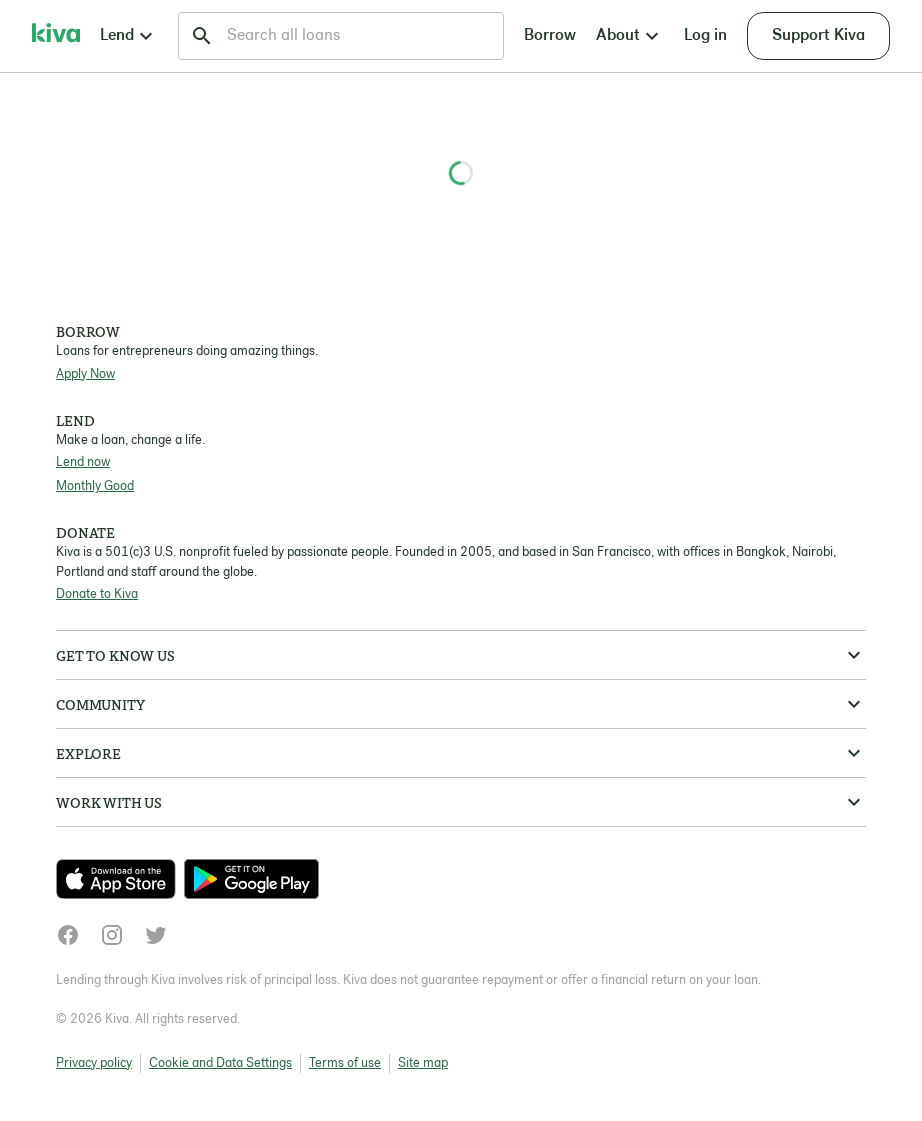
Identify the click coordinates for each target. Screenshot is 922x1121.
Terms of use (345, 1063)
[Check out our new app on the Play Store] (251, 879)
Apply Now (85, 374)
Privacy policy (94, 1063)
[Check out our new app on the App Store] (120, 879)
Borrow (550, 36)
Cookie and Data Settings (220, 1063)
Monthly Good (95, 486)
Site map (423, 1063)
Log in (705, 36)
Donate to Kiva (97, 594)
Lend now (83, 462)
